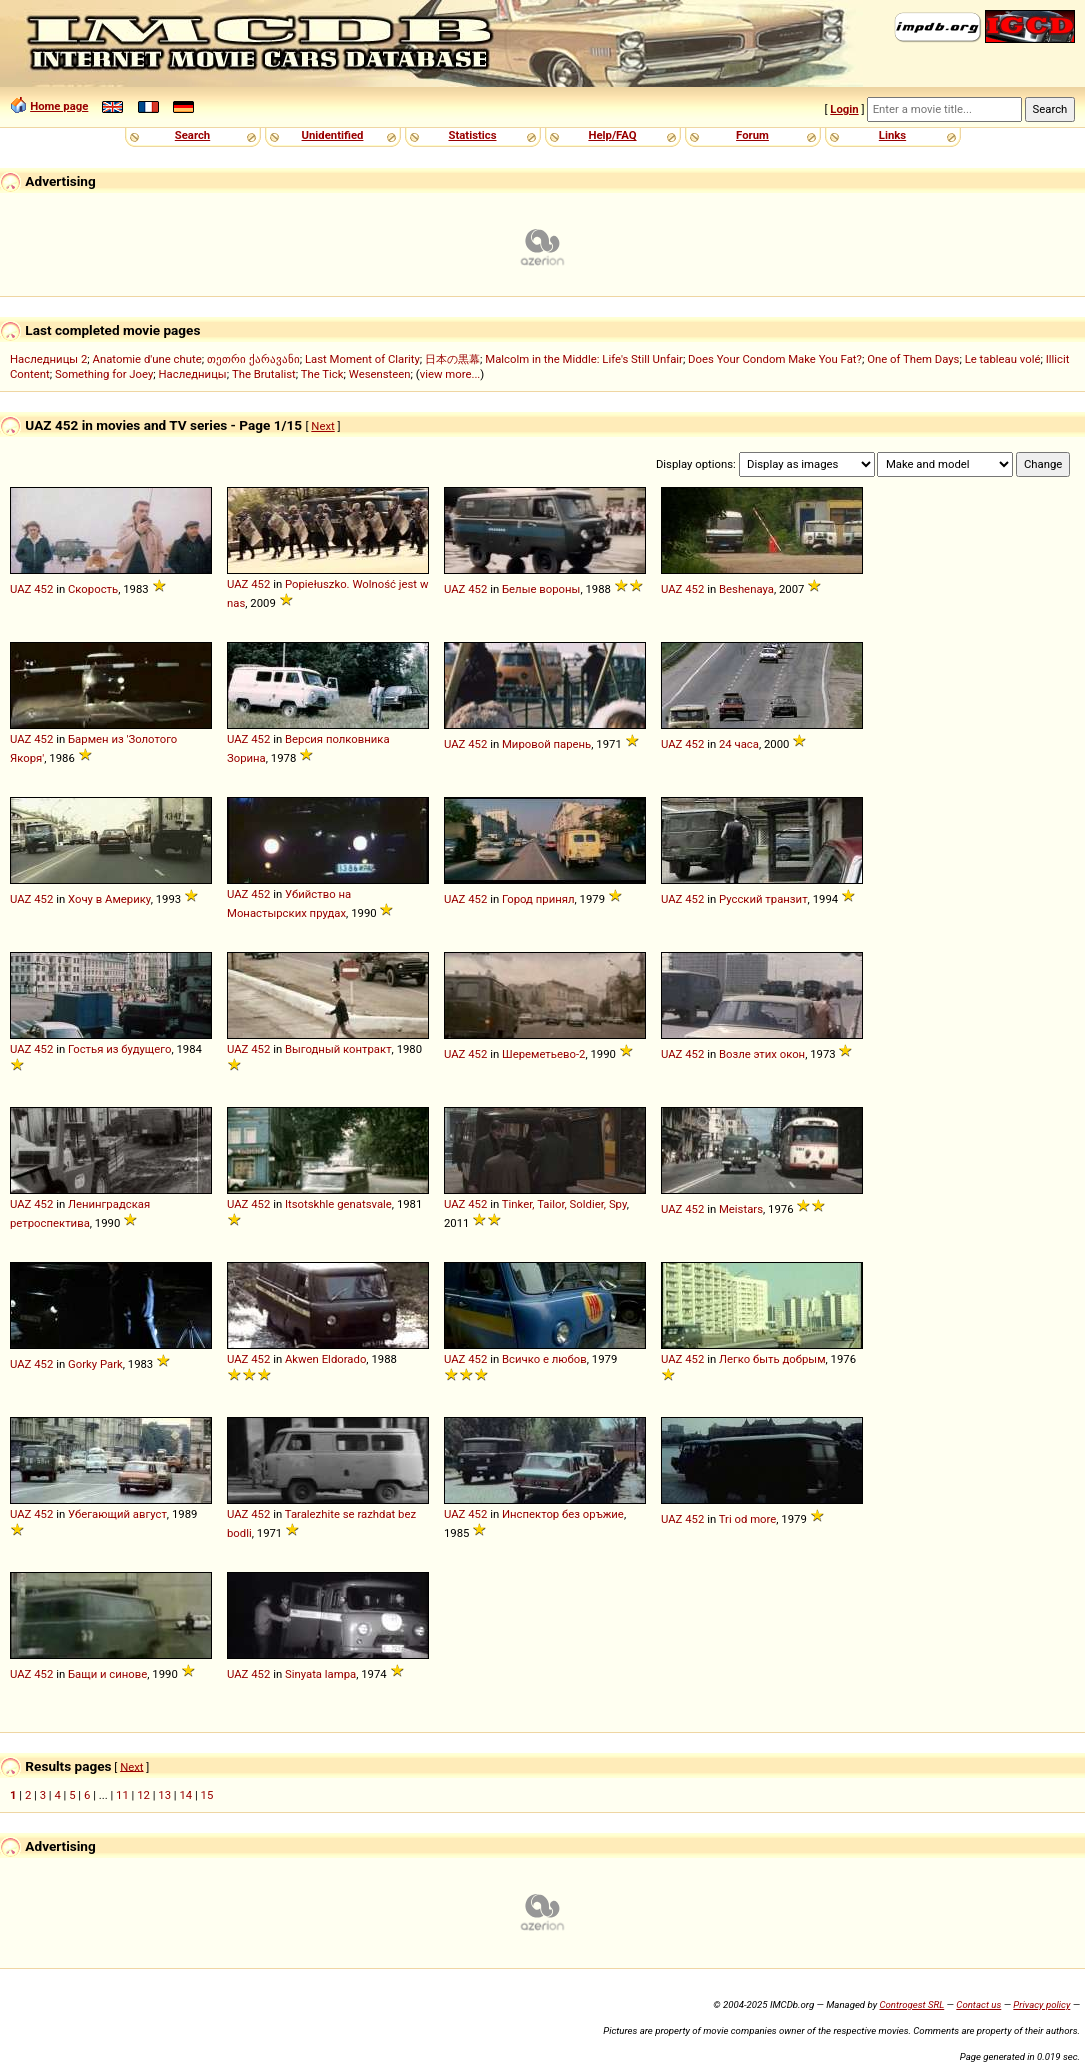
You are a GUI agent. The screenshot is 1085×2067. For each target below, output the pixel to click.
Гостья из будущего (119, 1049)
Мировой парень (546, 744)
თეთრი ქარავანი (253, 359)
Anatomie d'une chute (147, 359)
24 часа (739, 744)
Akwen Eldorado (325, 1359)
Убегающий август (117, 1514)
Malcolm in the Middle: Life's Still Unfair (584, 359)
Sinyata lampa (320, 1674)
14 (185, 1795)
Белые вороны (541, 589)
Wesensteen (380, 374)
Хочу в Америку (109, 899)
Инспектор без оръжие (563, 1514)
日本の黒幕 (452, 359)
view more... (450, 374)
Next (322, 426)
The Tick (322, 374)
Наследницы (193, 374)
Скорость (93, 589)
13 (164, 1795)
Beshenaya (746, 589)
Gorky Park (95, 1364)
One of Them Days (913, 359)
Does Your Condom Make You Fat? (775, 359)
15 (207, 1795)
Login (844, 109)
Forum (752, 135)
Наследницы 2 (48, 359)
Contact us (978, 2004)
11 (122, 1795)
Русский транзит (763, 899)
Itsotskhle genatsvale (338, 1204)
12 (143, 1795)
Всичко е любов (544, 1359)
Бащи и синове (107, 1674)
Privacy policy (1041, 2004)
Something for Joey (104, 374)
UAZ (20, 589)
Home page (59, 106)
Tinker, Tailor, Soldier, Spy (564, 1204)
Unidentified (333, 135)
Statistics (472, 135)
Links (892, 135)
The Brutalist (264, 374)
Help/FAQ (612, 135)
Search (192, 135)
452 (43, 589)
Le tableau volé (1003, 359)
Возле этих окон (762, 1054)
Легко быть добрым (772, 1359)
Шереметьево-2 (543, 1054)
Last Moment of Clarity (362, 359)
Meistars (741, 1209)
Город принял (538, 899)
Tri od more (748, 1519)
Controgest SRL (911, 2004)
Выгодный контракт (338, 1049)
